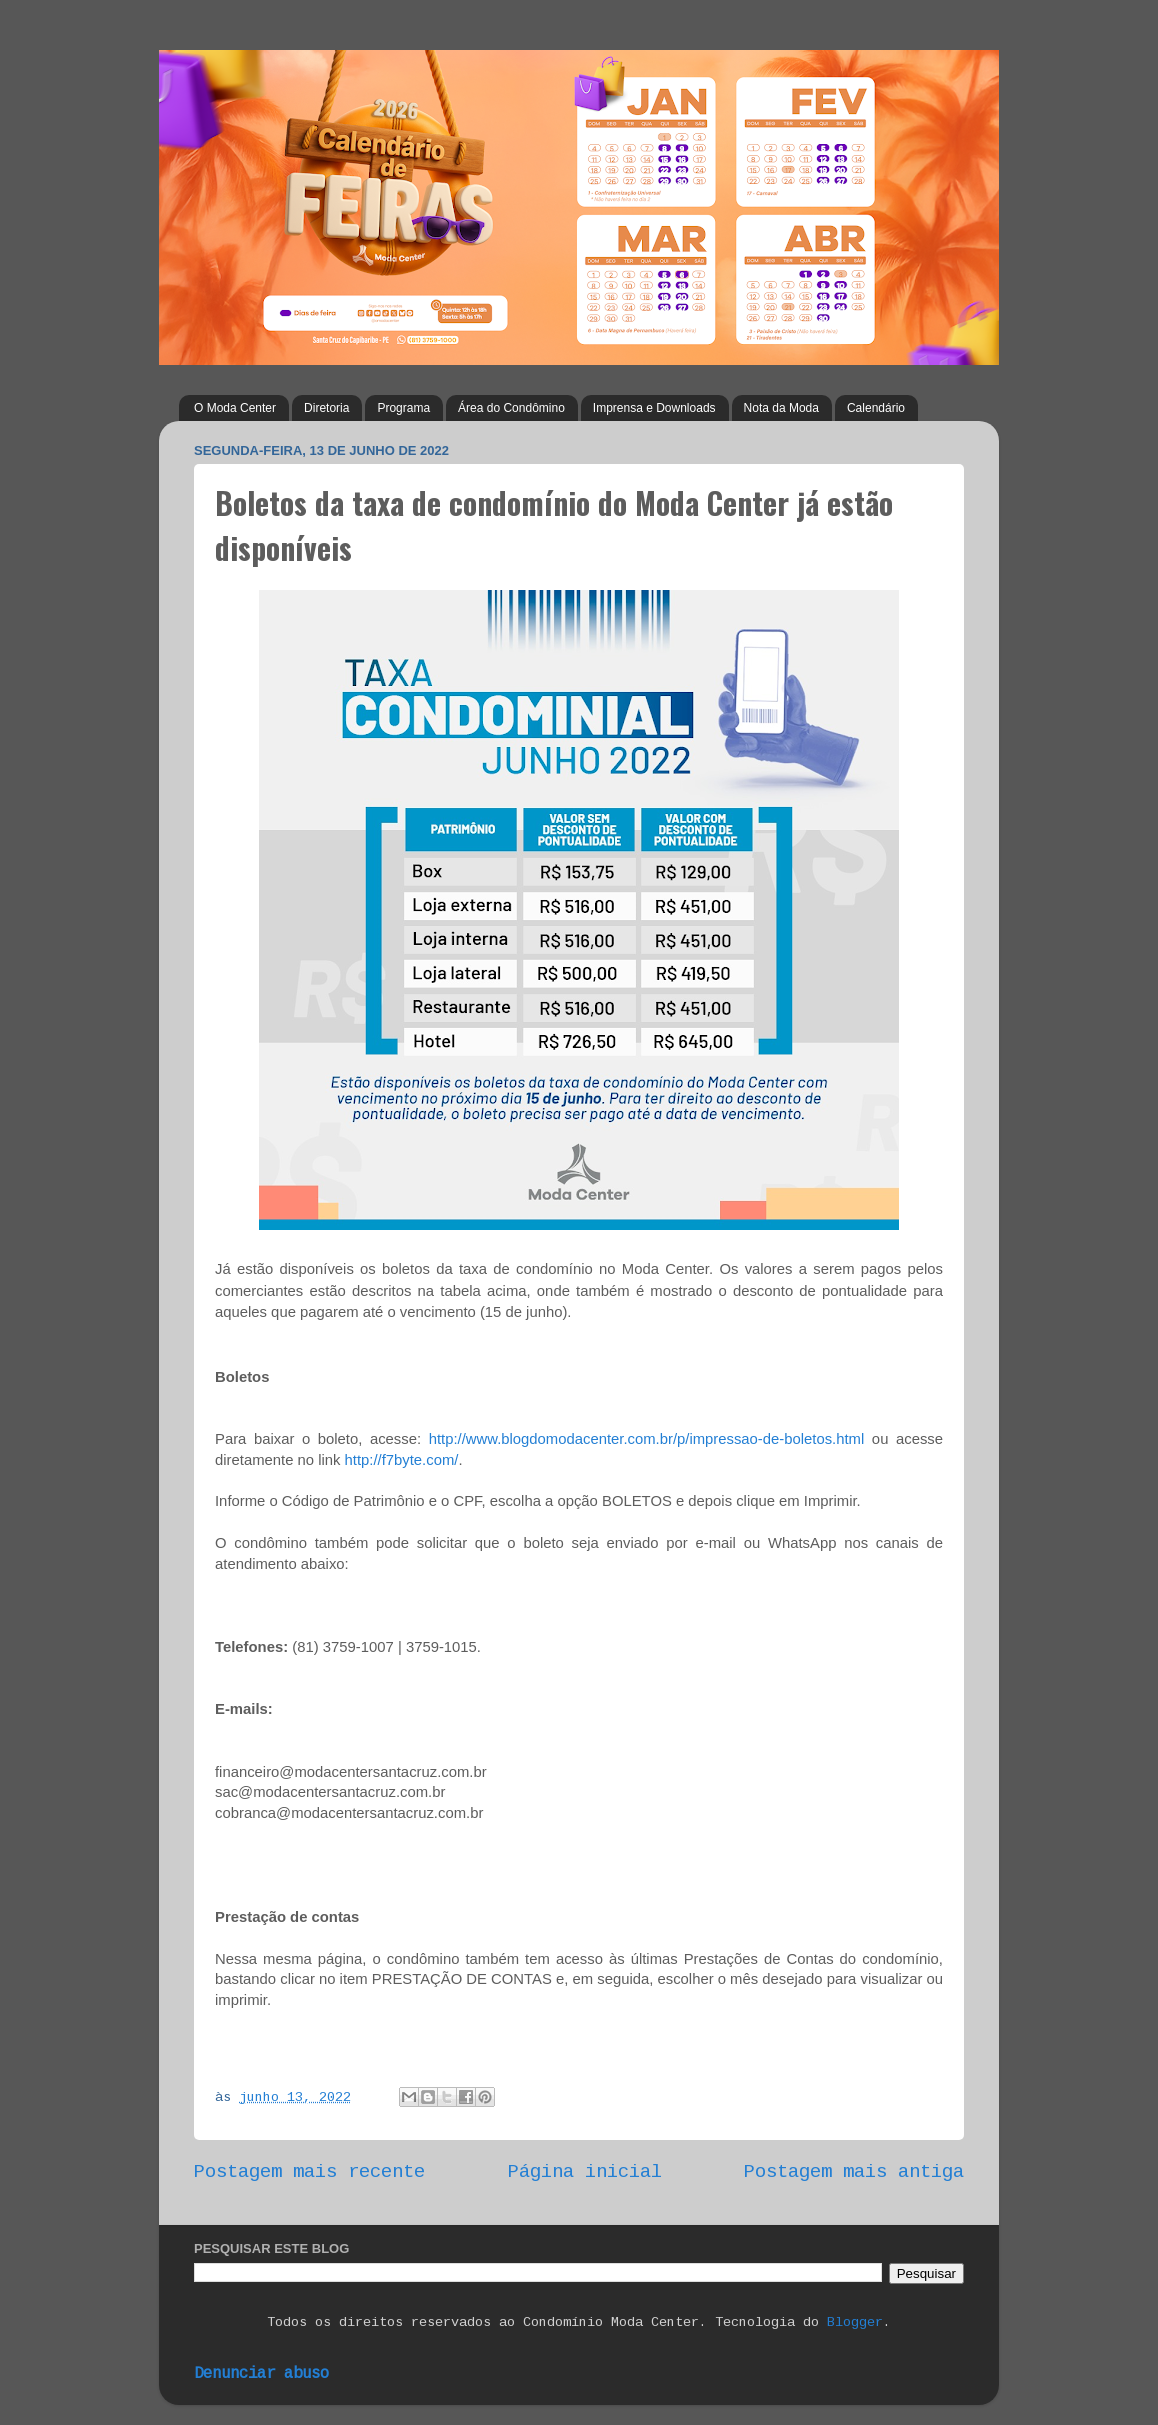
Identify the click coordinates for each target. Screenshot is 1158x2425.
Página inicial (585, 2172)
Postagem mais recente (309, 2172)
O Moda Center (235, 408)
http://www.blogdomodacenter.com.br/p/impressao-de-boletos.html (647, 1439)
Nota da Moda (781, 408)
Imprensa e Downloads (654, 408)
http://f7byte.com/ (402, 1460)
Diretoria (326, 408)
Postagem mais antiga (854, 2172)
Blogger (855, 2322)
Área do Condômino (511, 408)
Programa (403, 408)
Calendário (876, 408)
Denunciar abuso (261, 2374)
